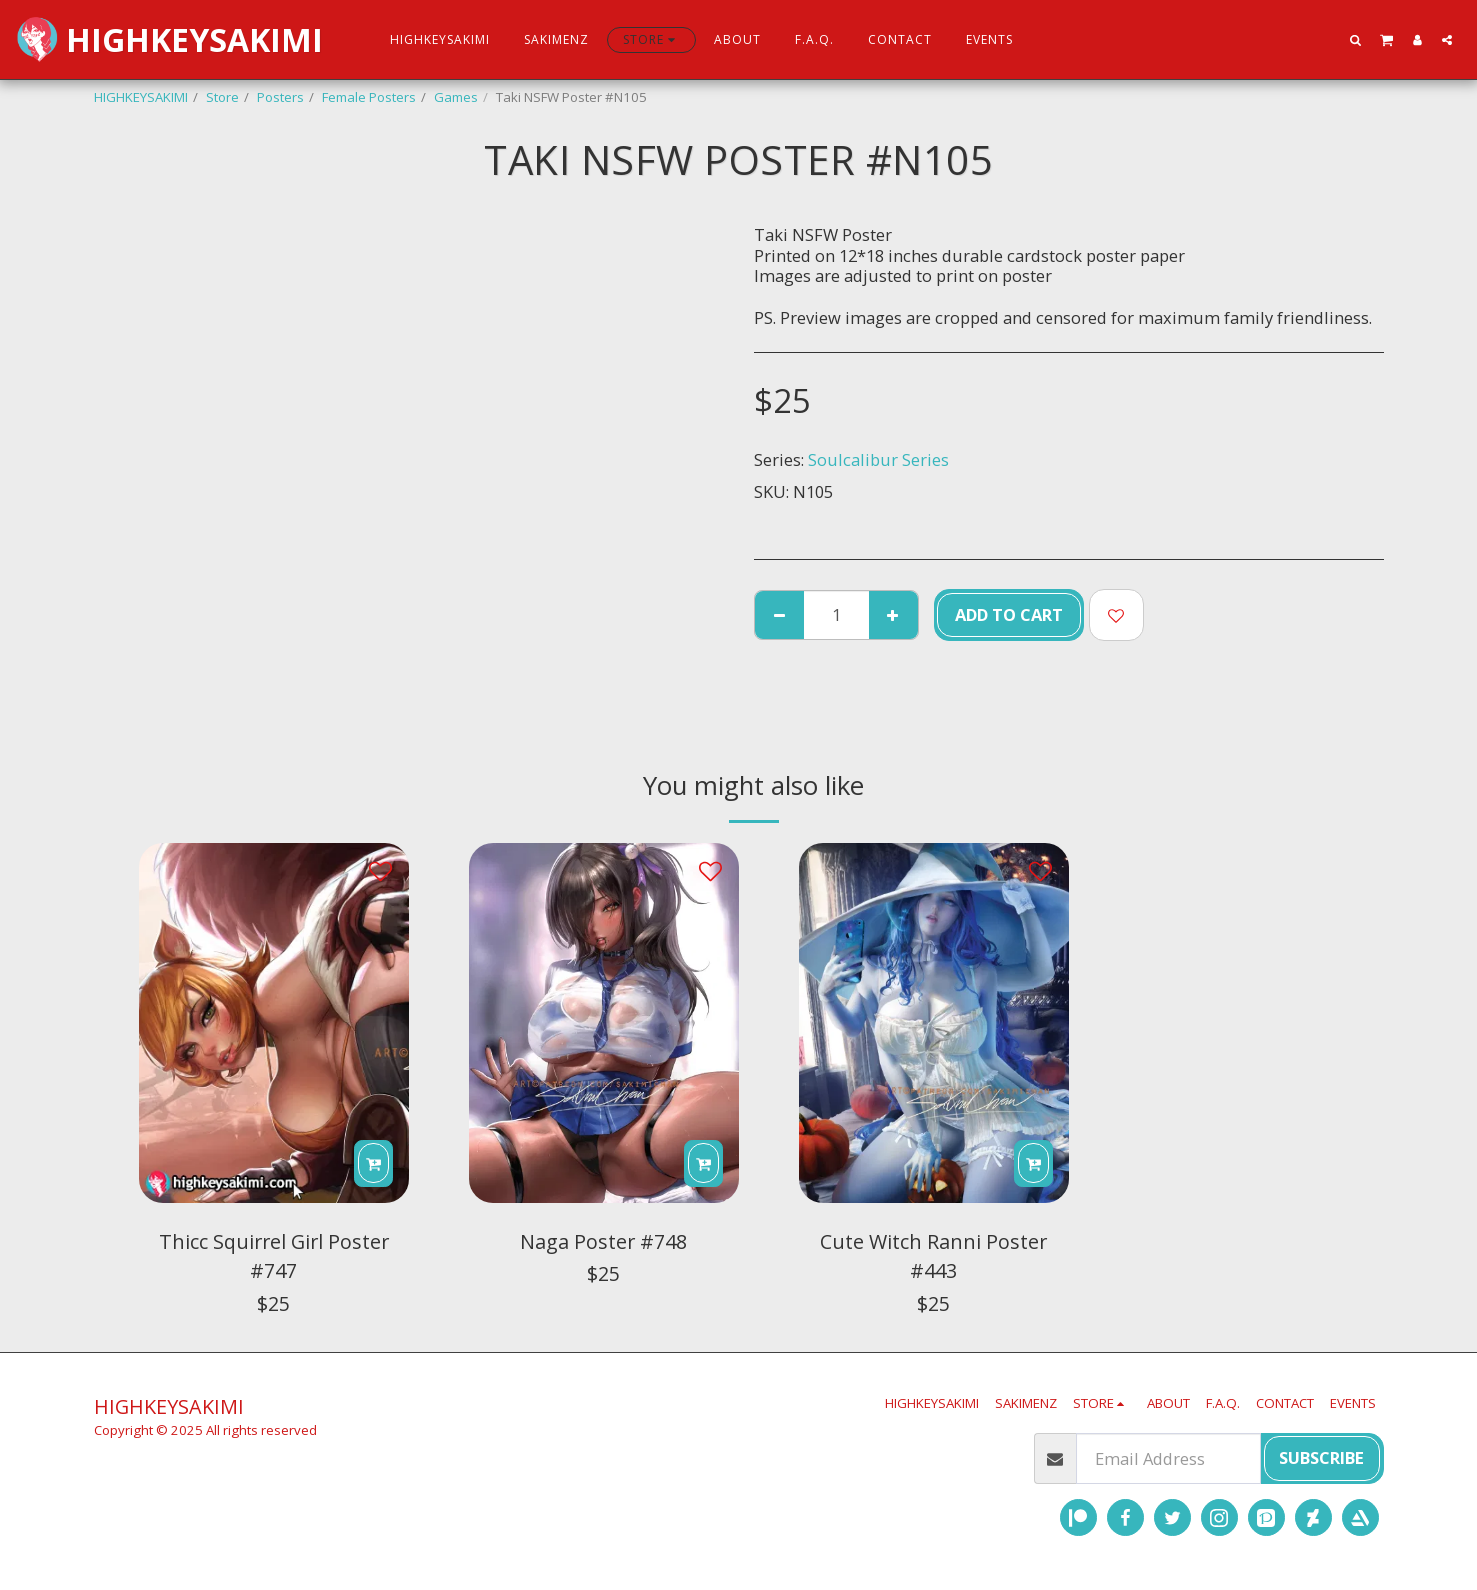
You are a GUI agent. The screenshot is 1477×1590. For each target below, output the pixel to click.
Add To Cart (1009, 614)
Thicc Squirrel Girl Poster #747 (274, 1256)
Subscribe (1321, 1457)
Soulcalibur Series (878, 459)
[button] (1356, 39)
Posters (280, 97)
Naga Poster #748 (603, 1241)
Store (222, 97)
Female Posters (369, 97)
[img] (274, 1023)
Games (456, 97)
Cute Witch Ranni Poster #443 (933, 1256)
